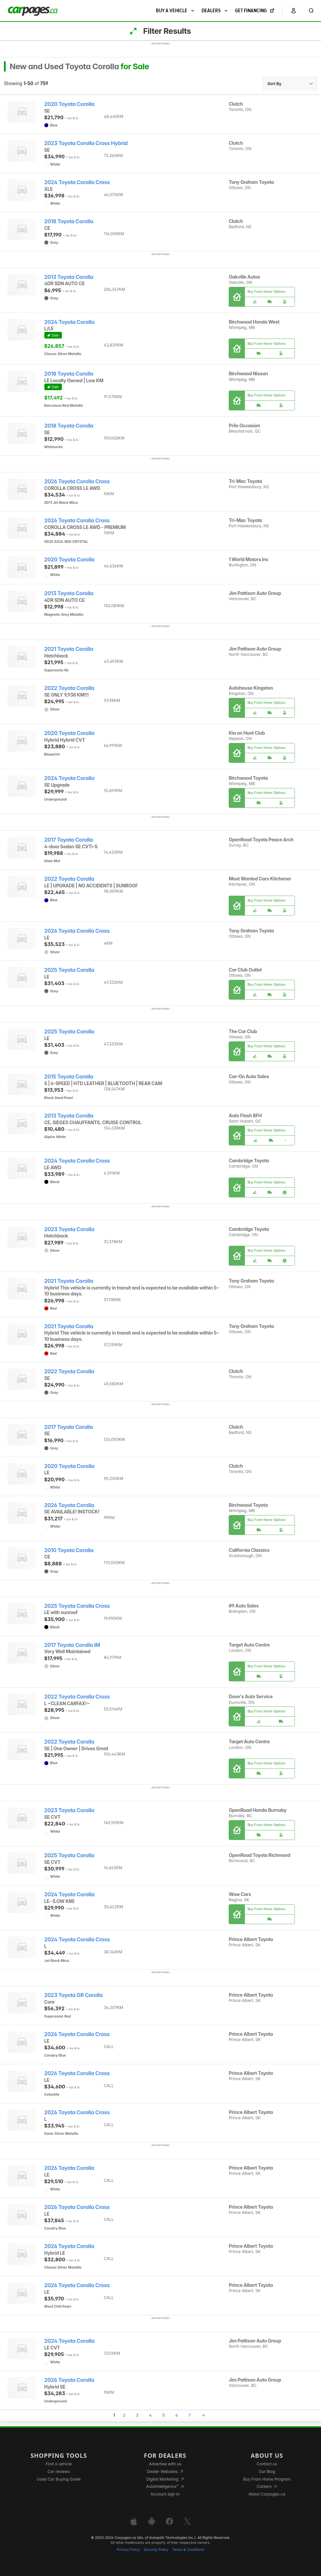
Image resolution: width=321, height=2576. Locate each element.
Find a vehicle (59, 2463)
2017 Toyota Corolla (68, 840)
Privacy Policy (128, 2550)
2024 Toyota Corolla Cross (77, 182)
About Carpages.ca (267, 2494)
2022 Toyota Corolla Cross (77, 1697)
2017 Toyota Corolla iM (72, 1645)
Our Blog (267, 2471)
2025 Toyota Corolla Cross (77, 1606)
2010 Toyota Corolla (69, 1550)
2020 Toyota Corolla (69, 104)
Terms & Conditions (188, 2550)
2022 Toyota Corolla (69, 688)
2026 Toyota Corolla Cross (77, 481)
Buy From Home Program (267, 2479)
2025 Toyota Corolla (69, 970)
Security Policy (156, 2550)
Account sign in (165, 2494)
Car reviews (59, 2471)
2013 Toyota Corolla (68, 277)
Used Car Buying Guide (59, 2479)
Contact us (267, 2463)
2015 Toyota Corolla (68, 1077)
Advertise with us (165, 2463)
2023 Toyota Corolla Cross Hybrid (86, 143)
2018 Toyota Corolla (68, 221)
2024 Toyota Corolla (69, 322)
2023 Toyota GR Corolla (73, 1995)
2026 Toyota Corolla (69, 1505)
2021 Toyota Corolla (68, 649)
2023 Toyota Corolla (69, 1229)
